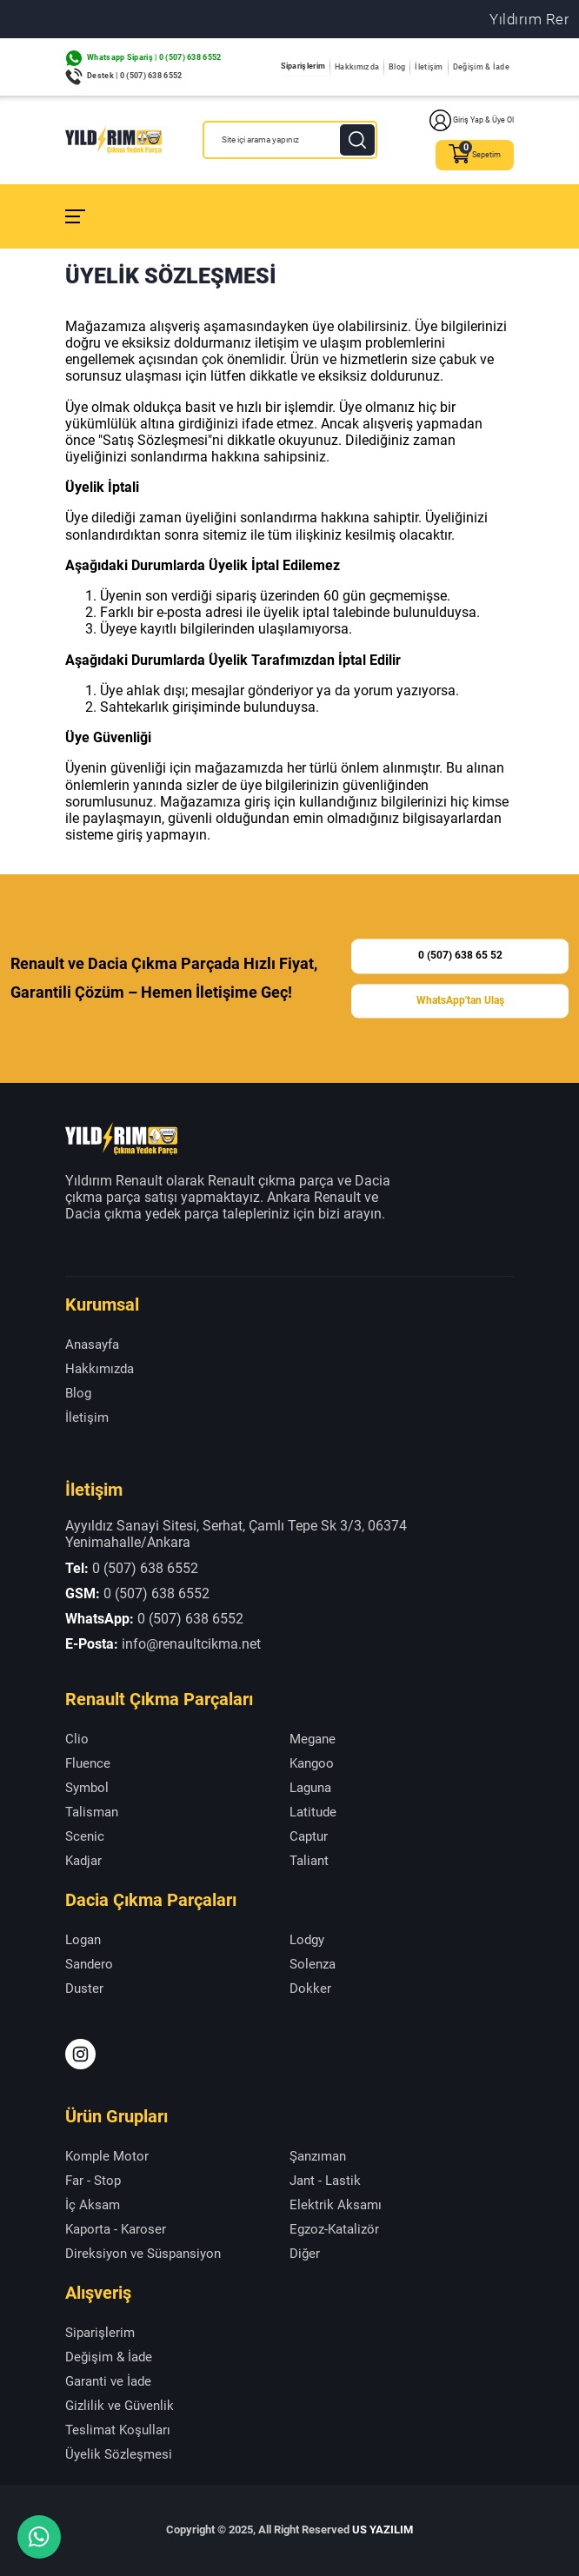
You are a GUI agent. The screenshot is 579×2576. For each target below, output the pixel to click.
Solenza (313, 1964)
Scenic (84, 1836)
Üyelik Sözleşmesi (118, 2454)
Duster (84, 1988)
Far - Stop (93, 2180)
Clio (77, 1739)
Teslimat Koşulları (117, 2430)
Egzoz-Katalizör (334, 2229)
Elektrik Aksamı (336, 2205)
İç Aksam (92, 2205)
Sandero (89, 1964)
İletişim (429, 67)
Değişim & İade (481, 67)
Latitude (313, 1812)
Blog (397, 67)
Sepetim (475, 155)
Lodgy (307, 1940)
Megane (313, 1739)
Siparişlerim (303, 66)
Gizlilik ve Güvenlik (119, 2405)
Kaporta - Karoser (115, 2229)
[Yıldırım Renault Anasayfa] (113, 140)
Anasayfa (92, 1344)
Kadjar (83, 1861)
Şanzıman (318, 2156)
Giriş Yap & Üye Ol (471, 120)
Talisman (91, 1812)
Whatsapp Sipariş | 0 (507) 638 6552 (154, 57)
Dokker (310, 1988)
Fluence (87, 1763)
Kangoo (312, 1763)
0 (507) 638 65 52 (460, 956)
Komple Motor (107, 2156)
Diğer (305, 2253)
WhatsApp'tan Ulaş (460, 1000)
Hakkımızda (357, 67)
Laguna (310, 1788)
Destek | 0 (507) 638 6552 (135, 75)
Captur (309, 1836)
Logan (83, 1940)
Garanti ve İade (108, 2381)
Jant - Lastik (325, 2180)
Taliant (309, 1861)
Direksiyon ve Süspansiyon (143, 2253)
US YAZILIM (382, 2529)
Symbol (87, 1788)
